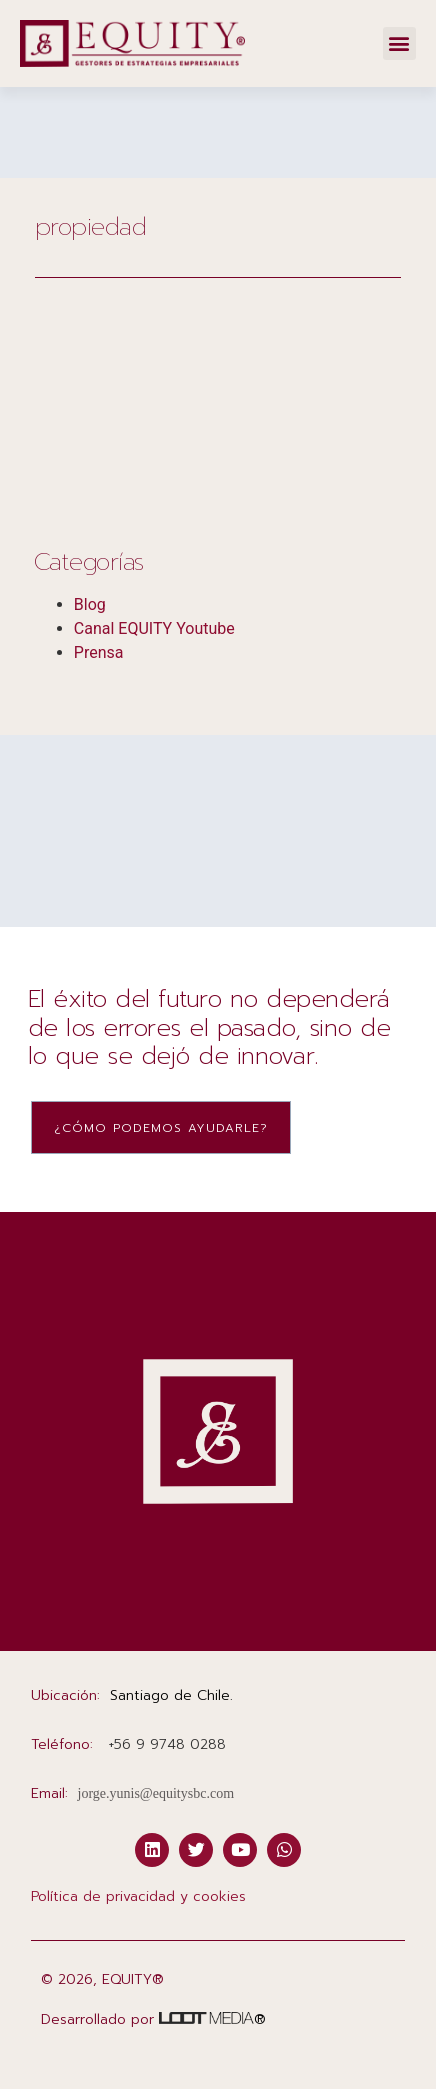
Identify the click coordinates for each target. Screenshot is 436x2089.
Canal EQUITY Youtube (154, 628)
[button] (399, 43)
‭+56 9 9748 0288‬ (167, 1744)
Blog (90, 604)
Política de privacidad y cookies (138, 1896)
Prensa (99, 652)
